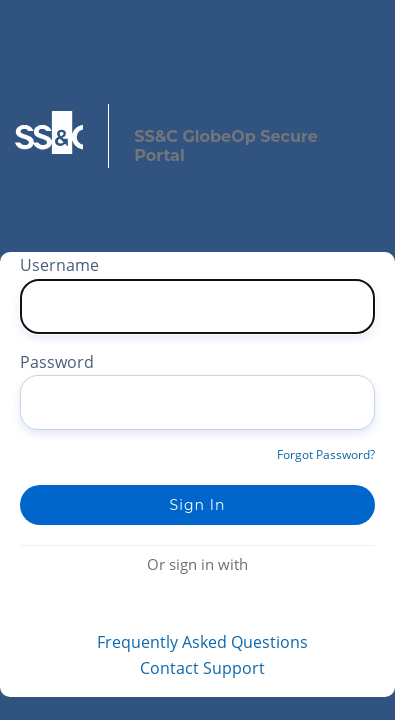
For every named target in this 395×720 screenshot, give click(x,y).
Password (57, 362)
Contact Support (202, 668)
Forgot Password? (326, 454)
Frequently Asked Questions (202, 642)
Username (59, 265)
